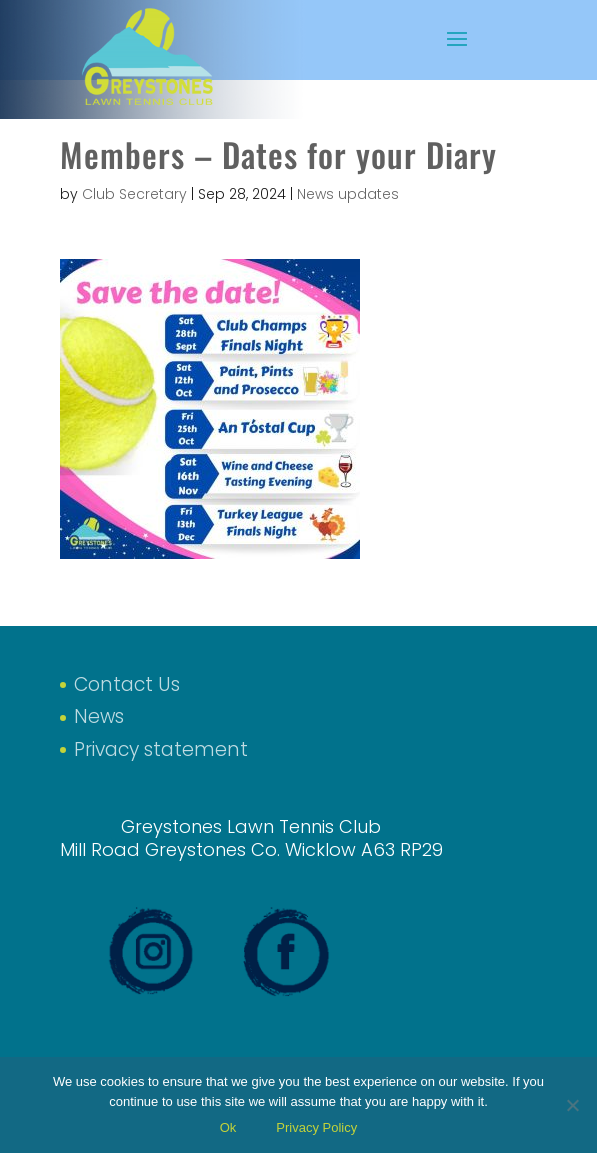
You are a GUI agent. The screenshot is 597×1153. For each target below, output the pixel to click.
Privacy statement (161, 749)
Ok (228, 1127)
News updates (348, 194)
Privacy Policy (316, 1127)
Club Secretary (134, 194)
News (99, 716)
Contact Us (127, 684)
